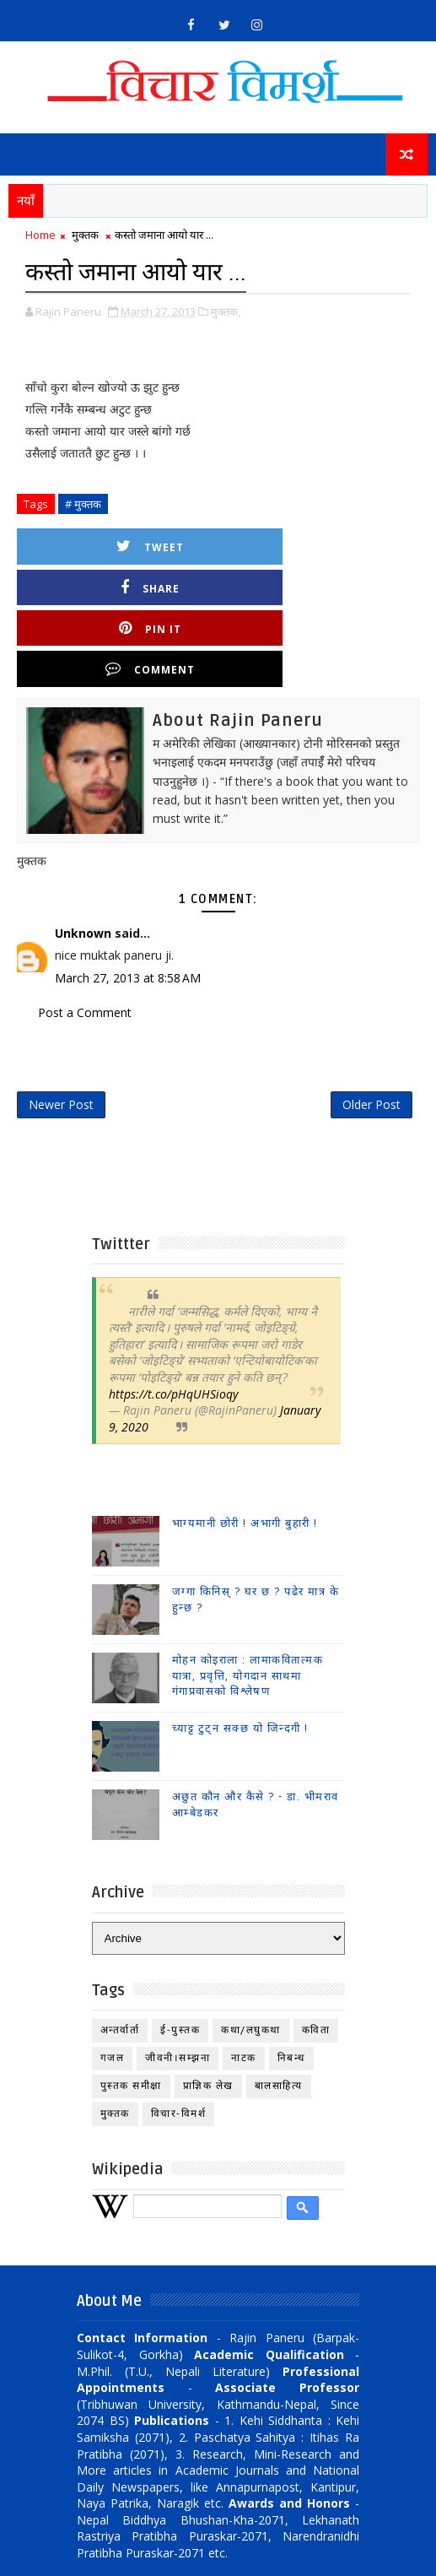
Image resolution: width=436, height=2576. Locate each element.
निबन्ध (291, 1982)
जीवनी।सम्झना (177, 1982)
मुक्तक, (225, 309)
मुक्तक (85, 234)
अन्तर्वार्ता (120, 1954)
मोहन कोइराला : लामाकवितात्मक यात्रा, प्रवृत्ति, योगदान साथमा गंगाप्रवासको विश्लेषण (248, 1600)
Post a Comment (85, 929)
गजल (112, 1982)
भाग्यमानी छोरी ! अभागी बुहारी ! (245, 1448)
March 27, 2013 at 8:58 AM (128, 894)
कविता (316, 1954)
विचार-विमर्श (179, 2038)
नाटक (243, 1982)
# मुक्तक (83, 502)
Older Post (371, 1026)
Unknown (83, 850)
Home (40, 234)
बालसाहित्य (279, 2010)
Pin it (127, 585)
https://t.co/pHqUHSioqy (173, 1318)
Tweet (127, 545)
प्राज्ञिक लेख (208, 2010)
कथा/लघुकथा (251, 1954)
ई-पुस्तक (180, 1954)
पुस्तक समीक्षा (131, 2010)
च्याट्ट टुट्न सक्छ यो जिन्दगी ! (240, 1653)
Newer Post (61, 1026)
